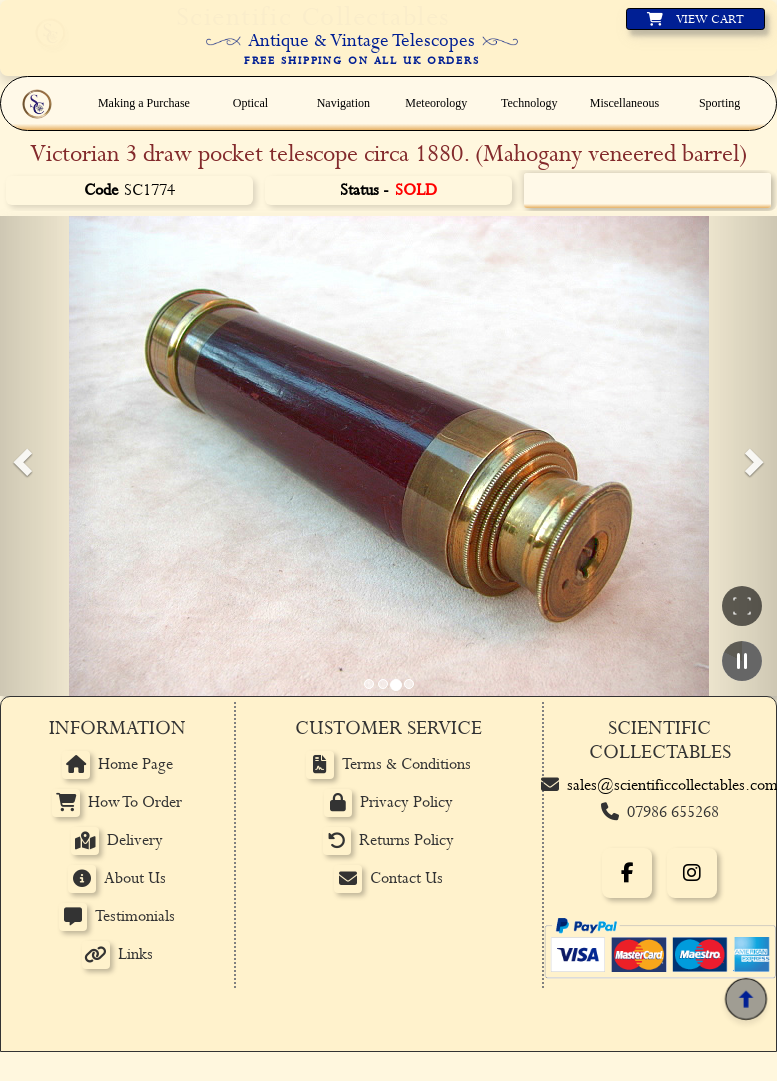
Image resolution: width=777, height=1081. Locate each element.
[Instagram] (692, 873)
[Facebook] (627, 873)
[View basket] (695, 19)
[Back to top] (746, 999)
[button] (20, 456)
